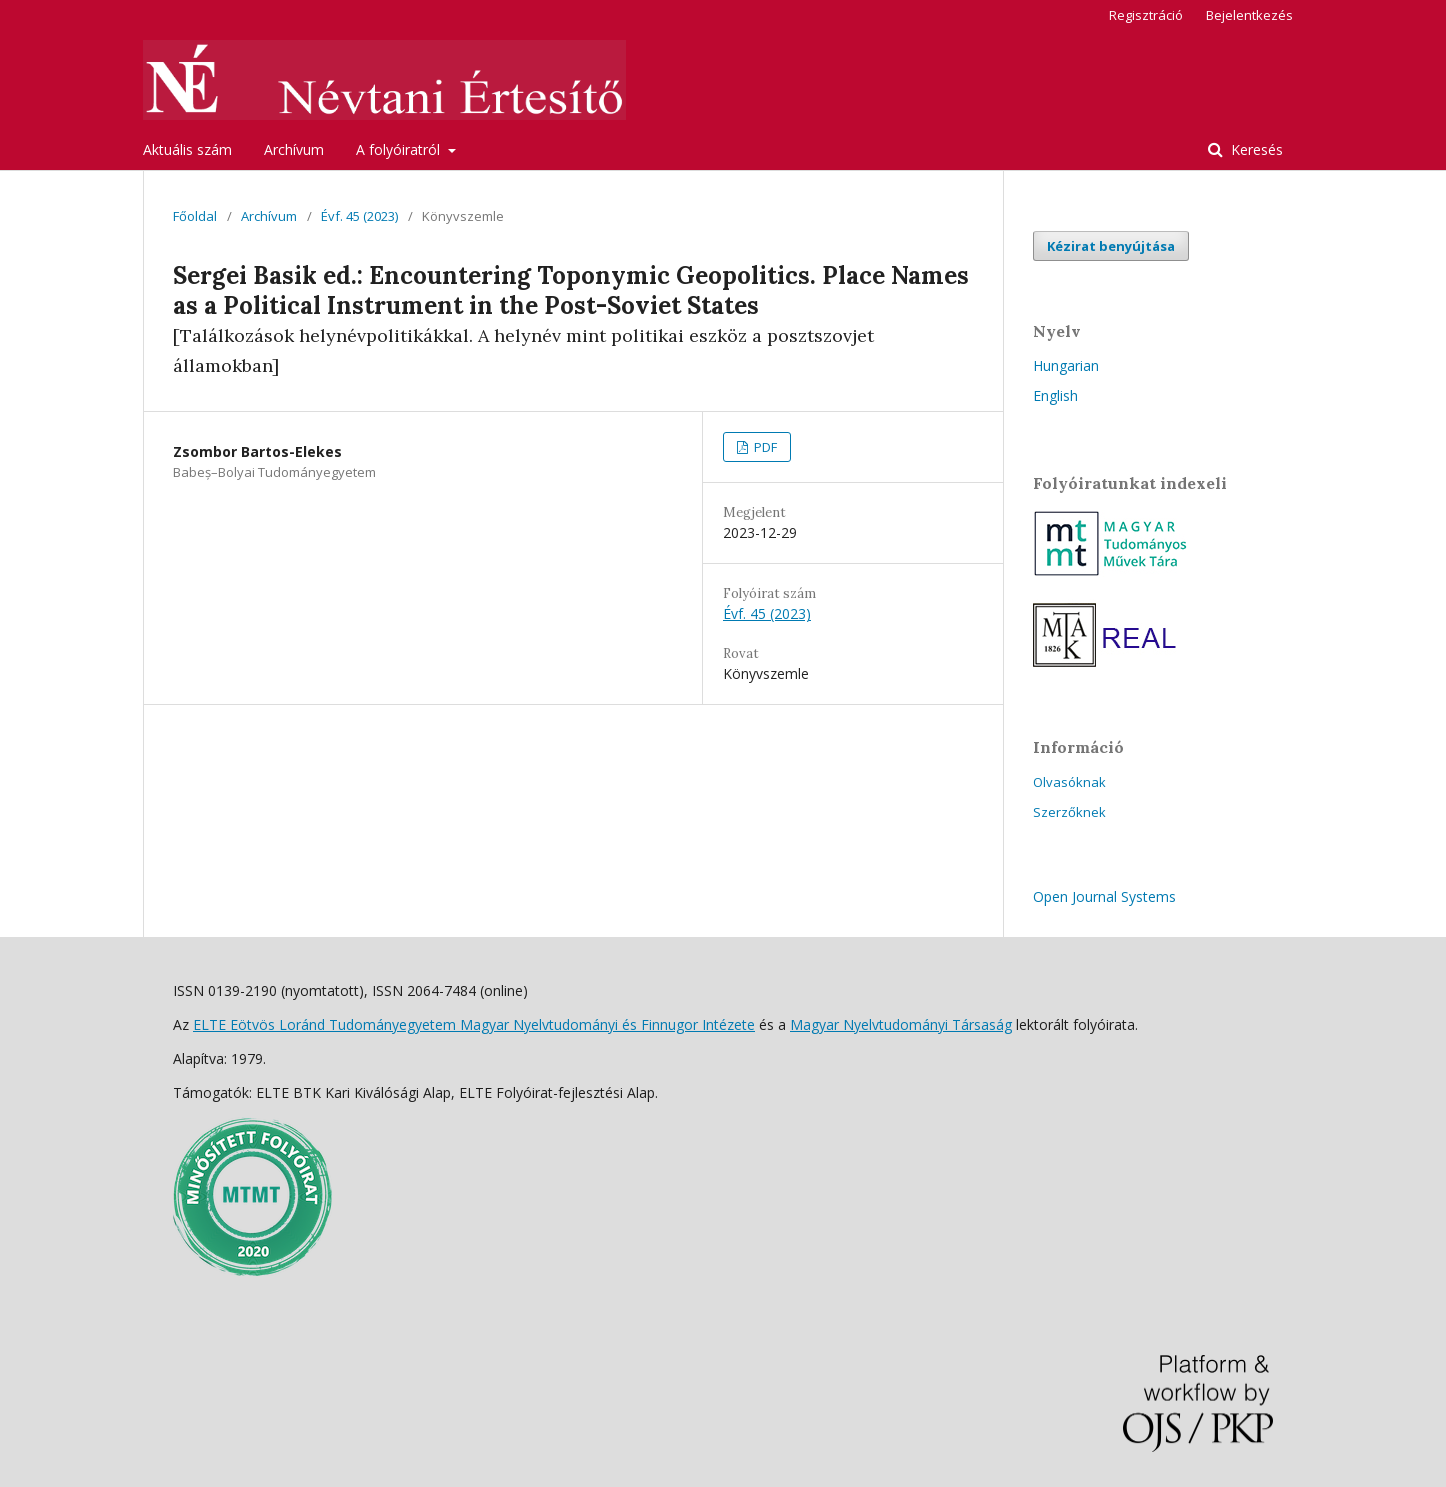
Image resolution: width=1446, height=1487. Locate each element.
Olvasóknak (1069, 782)
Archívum (294, 149)
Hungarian (1066, 365)
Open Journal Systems (1104, 896)
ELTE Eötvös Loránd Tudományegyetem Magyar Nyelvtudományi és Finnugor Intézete (474, 1024)
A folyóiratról (400, 149)
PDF (764, 447)
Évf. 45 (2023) (359, 216)
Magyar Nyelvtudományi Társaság (901, 1024)
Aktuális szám (187, 149)
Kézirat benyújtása (1111, 246)
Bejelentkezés (1249, 15)
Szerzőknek (1069, 812)
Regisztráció (1146, 15)
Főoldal (195, 216)
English (1055, 395)
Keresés (1255, 149)
